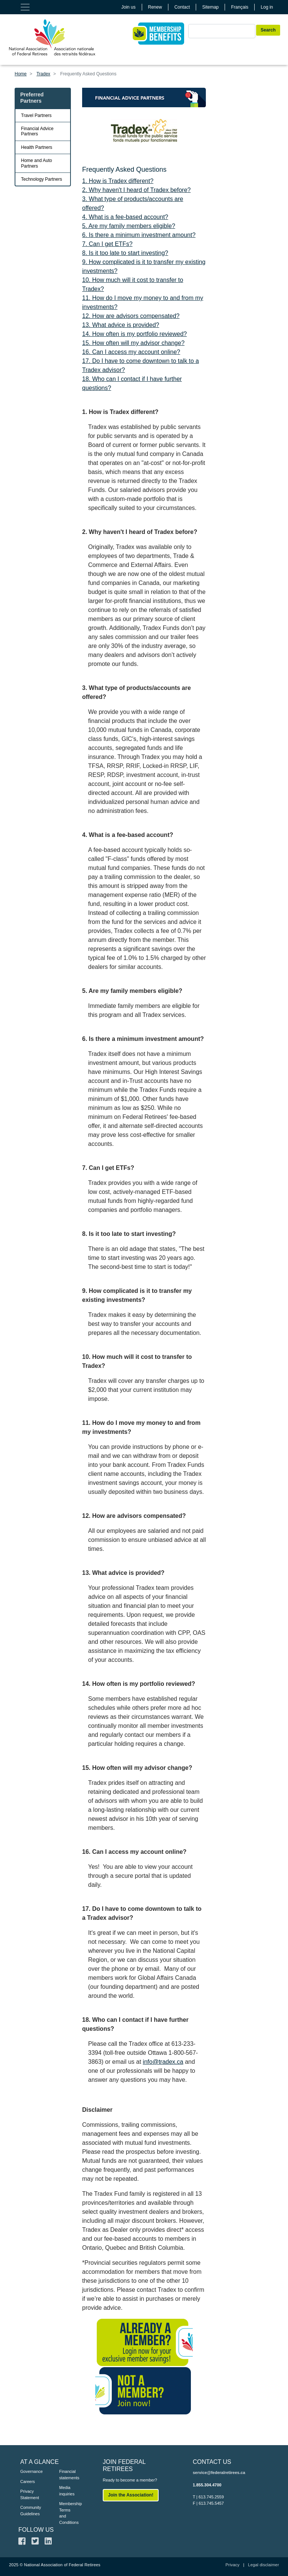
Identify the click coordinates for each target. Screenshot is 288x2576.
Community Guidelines (28, 2510)
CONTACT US (212, 2462)
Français (239, 7)
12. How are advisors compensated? (131, 316)
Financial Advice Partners (37, 131)
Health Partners (36, 147)
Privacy (232, 2565)
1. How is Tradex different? (117, 181)
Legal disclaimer (263, 2565)
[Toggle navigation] (25, 7)
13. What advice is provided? (120, 325)
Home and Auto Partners (36, 163)
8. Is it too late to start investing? (125, 253)
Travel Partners (36, 115)
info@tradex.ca (163, 2062)
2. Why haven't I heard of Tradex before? (136, 190)
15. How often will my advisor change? (133, 343)
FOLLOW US (36, 2530)
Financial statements (67, 2474)
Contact (182, 7)
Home (21, 73)
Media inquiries (67, 2490)
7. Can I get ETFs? (107, 244)
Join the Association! (130, 2495)
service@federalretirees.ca (219, 2472)
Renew (155, 7)
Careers (27, 2481)
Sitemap (210, 7)
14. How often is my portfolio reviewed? (134, 334)
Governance (28, 2471)
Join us (129, 7)
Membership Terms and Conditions (67, 2513)
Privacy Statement (28, 2494)
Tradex (43, 73)
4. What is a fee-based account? (125, 217)
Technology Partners (41, 179)
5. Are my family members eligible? (128, 226)
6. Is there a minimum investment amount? (138, 235)
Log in (267, 7)
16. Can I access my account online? (131, 352)
